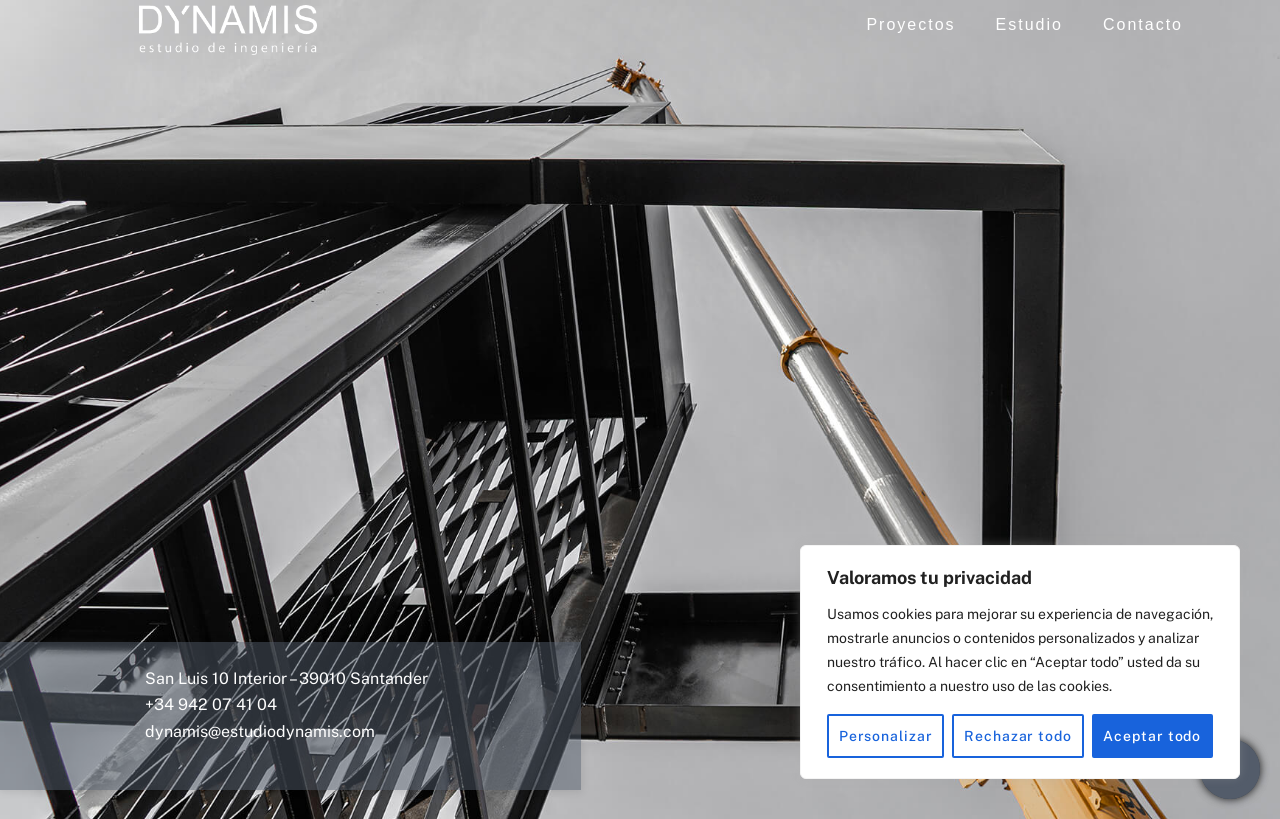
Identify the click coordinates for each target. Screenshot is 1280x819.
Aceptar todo (1152, 736)
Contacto (1147, 27)
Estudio (1032, 27)
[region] (1020, 662)
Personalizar (886, 736)
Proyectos (914, 27)
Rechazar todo (1018, 736)
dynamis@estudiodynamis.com (260, 728)
